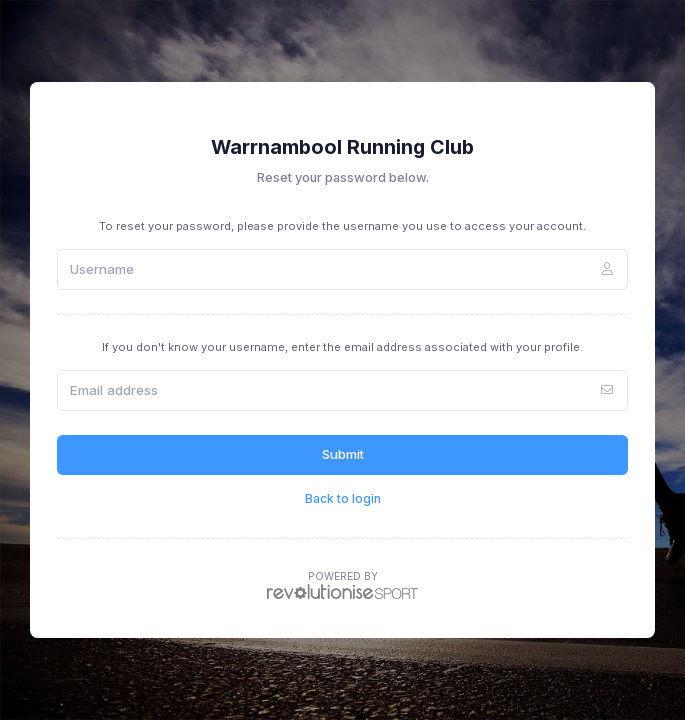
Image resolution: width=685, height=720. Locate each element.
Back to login (343, 498)
